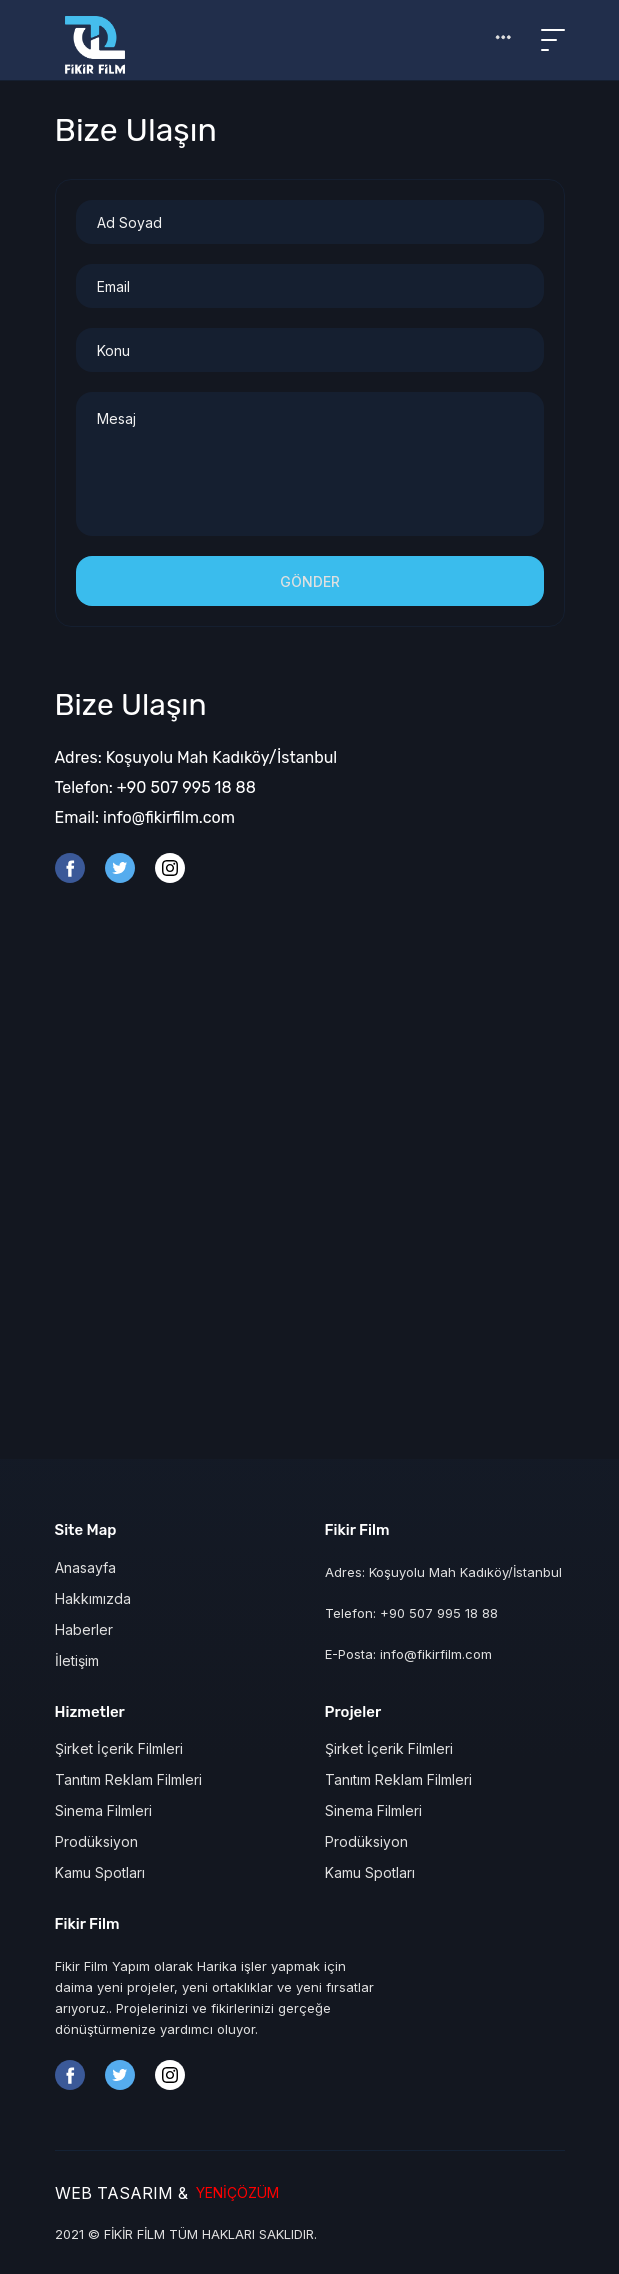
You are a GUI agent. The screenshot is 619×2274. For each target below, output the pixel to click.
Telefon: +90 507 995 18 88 (155, 787)
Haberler (84, 1629)
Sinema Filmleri (103, 1810)
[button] (503, 37)
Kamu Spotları (100, 1872)
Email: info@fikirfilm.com (145, 817)
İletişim (77, 1660)
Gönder (310, 581)
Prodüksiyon (96, 1841)
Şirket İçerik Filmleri (119, 1748)
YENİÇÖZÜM (233, 2192)
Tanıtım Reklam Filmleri (128, 1779)
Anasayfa (85, 1567)
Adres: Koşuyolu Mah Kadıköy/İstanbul (196, 757)
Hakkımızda (93, 1598)
